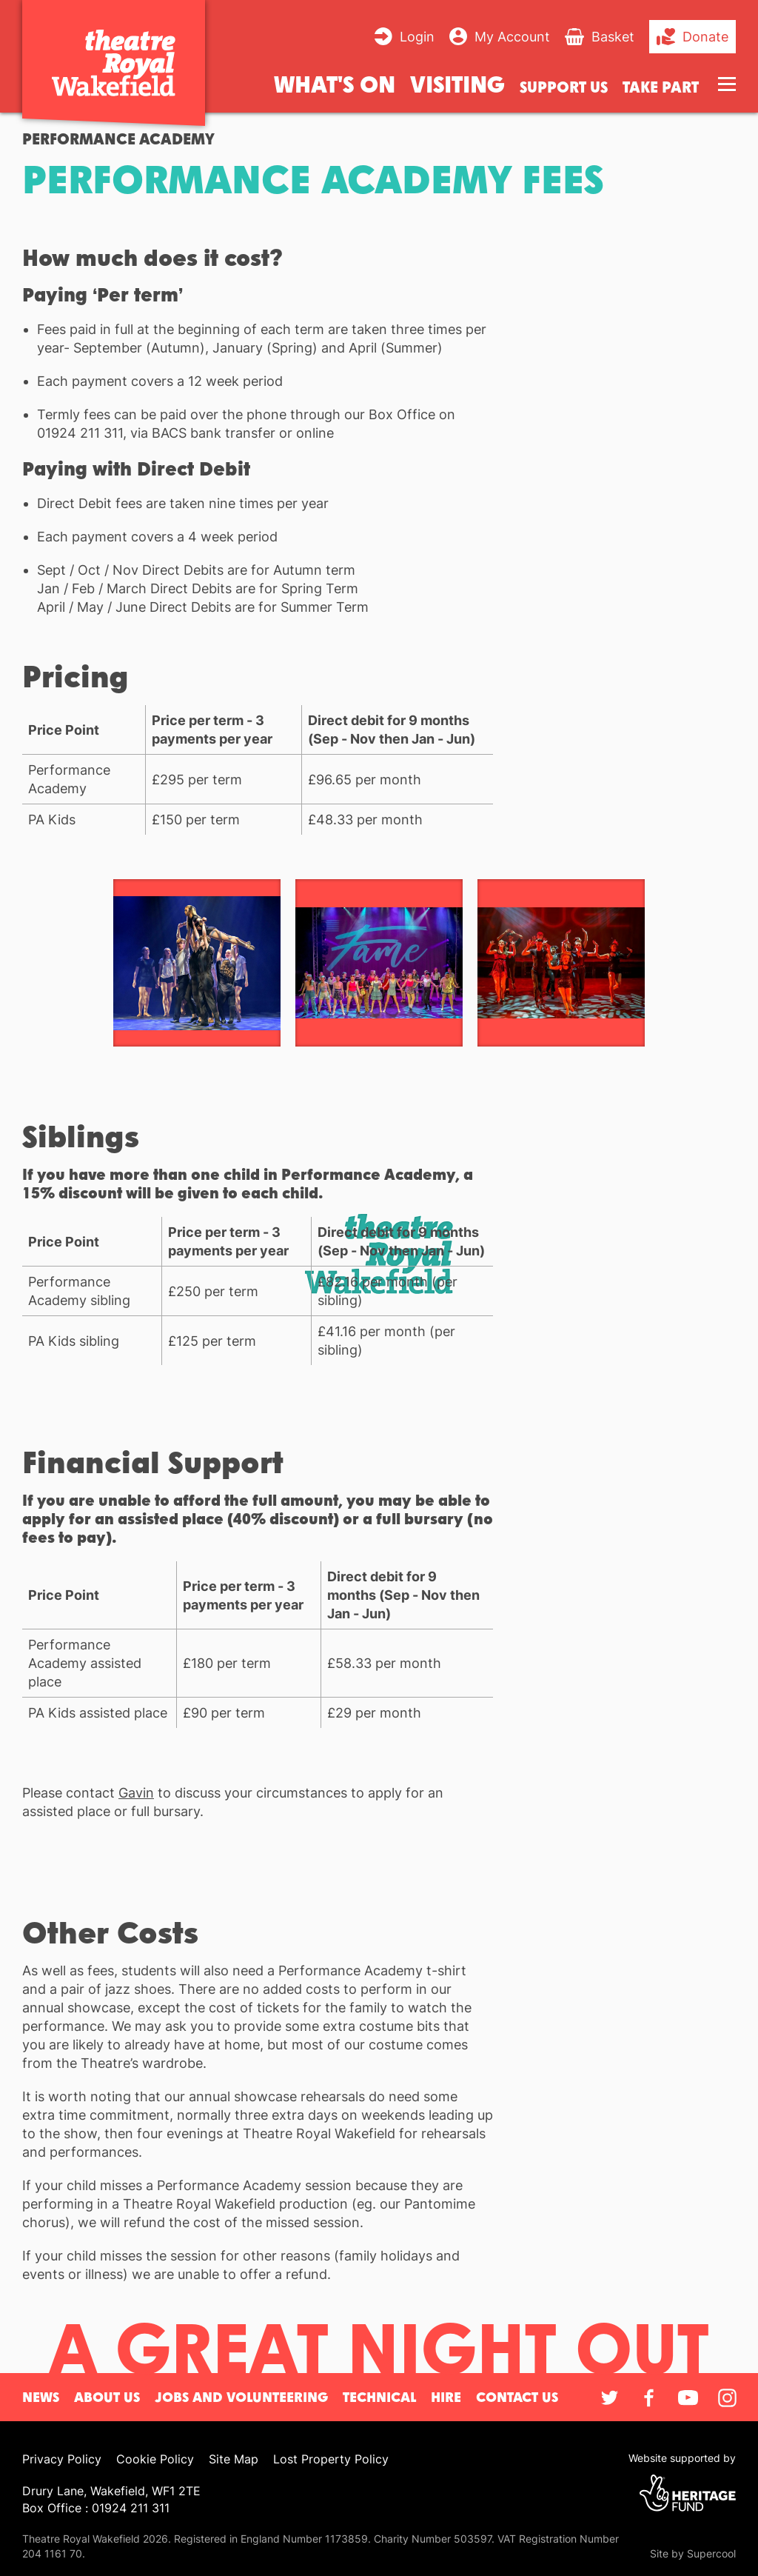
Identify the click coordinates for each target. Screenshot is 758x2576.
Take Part (661, 87)
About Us (107, 2397)
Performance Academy (118, 139)
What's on (334, 83)
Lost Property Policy (331, 2459)
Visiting (457, 83)
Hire (446, 2397)
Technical (379, 2397)
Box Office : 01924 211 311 (96, 2507)
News (40, 2397)
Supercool (711, 2553)
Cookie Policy (155, 2459)
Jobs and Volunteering (241, 2397)
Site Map (233, 2459)
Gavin (136, 1793)
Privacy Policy (61, 2459)
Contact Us (517, 2397)
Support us (564, 87)
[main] (379, 1223)
